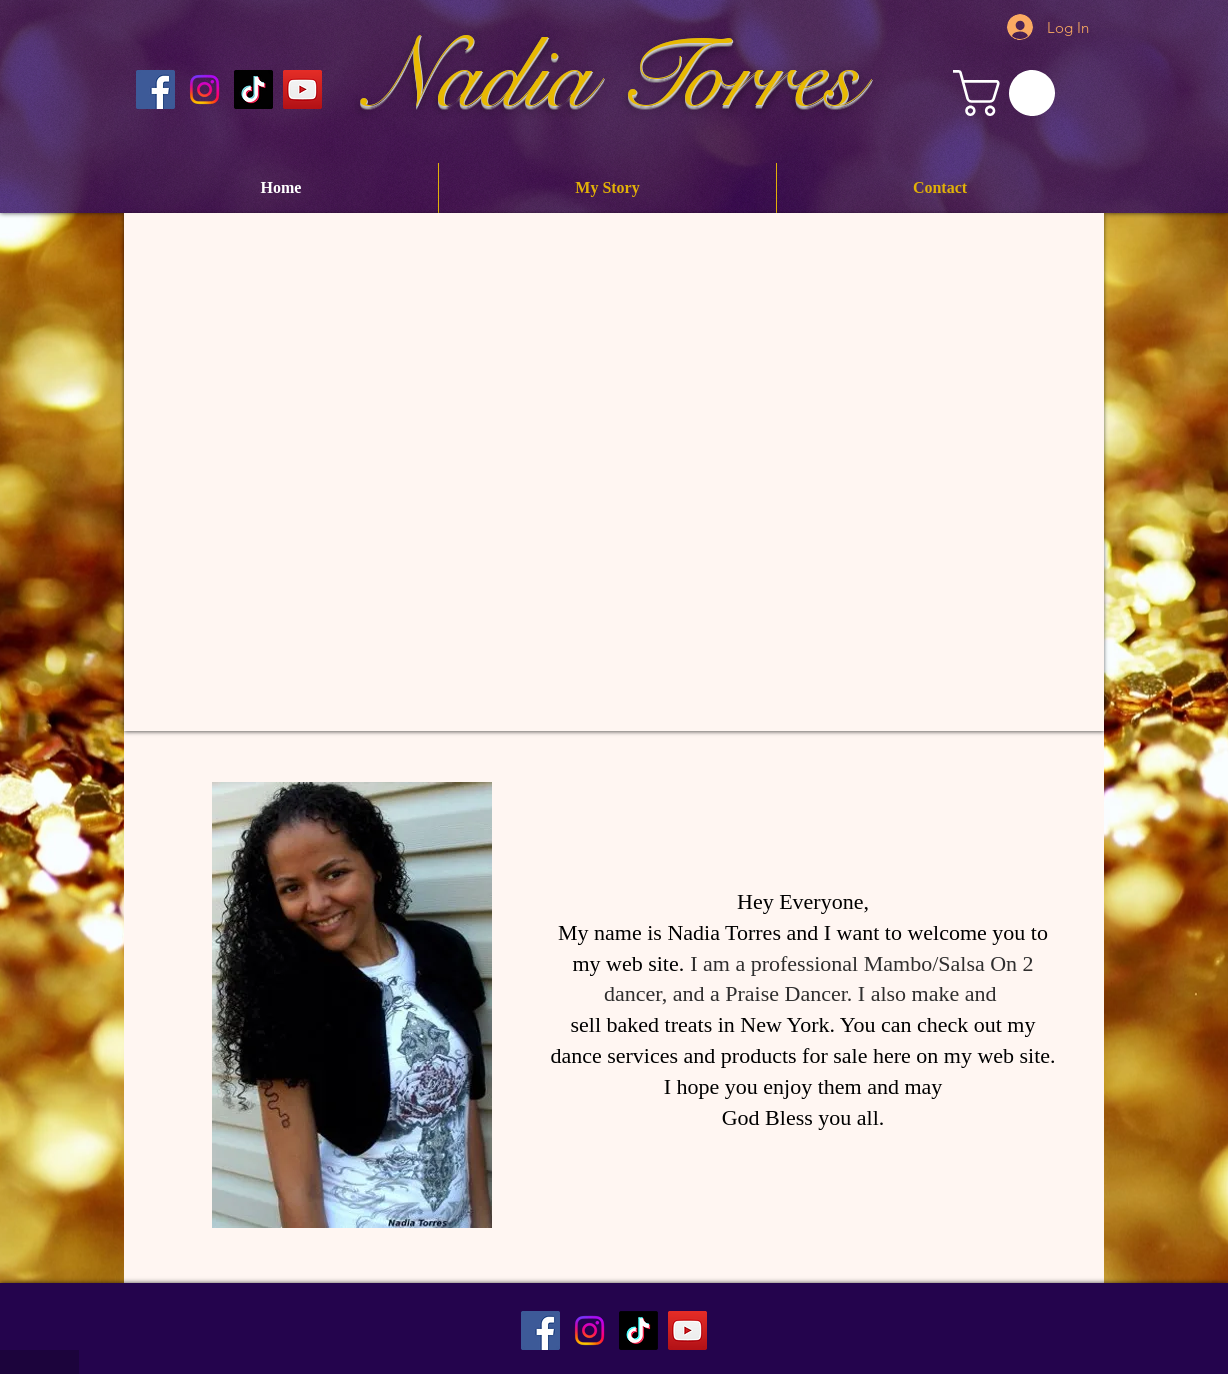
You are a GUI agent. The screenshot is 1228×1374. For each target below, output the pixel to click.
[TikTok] (638, 1330)
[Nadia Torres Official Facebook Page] (155, 89)
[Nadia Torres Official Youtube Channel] (302, 89)
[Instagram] (204, 89)
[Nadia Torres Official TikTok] (253, 89)
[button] (1009, 93)
